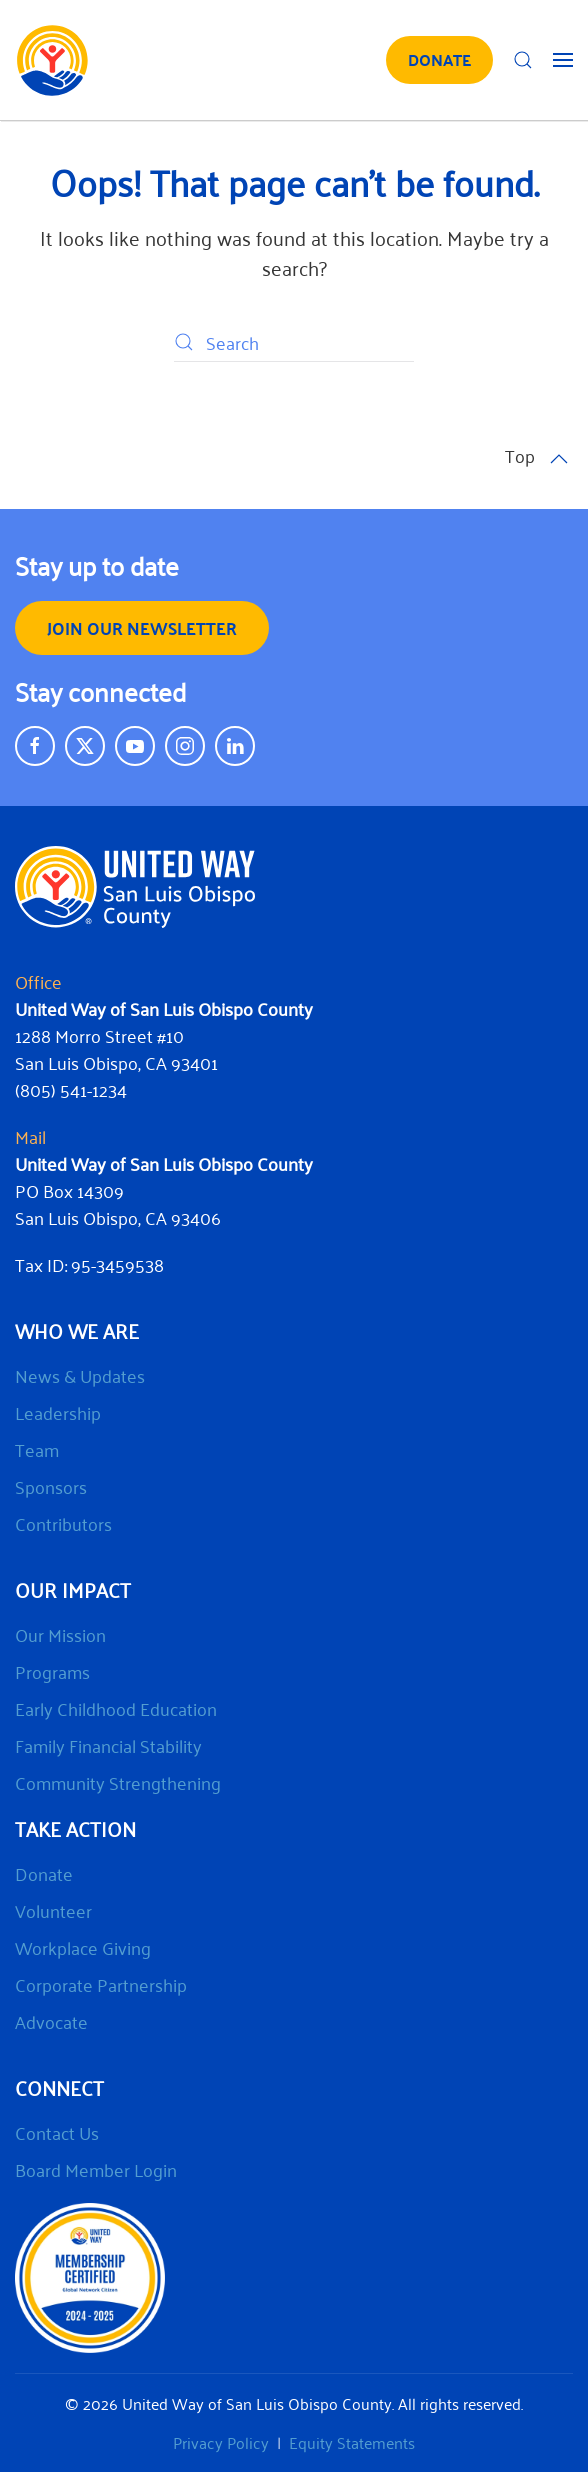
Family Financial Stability (108, 1745)
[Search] (294, 342)
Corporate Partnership (101, 1984)
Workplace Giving (83, 1947)
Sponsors (51, 1486)
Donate (44, 1873)
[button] (523, 60)
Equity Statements (352, 2442)
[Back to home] (52, 60)
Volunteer (53, 1910)
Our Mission (60, 1634)
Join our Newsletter (142, 627)
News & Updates (80, 1375)
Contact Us (57, 2132)
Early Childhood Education (116, 1708)
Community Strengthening (118, 1782)
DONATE (439, 59)
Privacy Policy (221, 2442)
